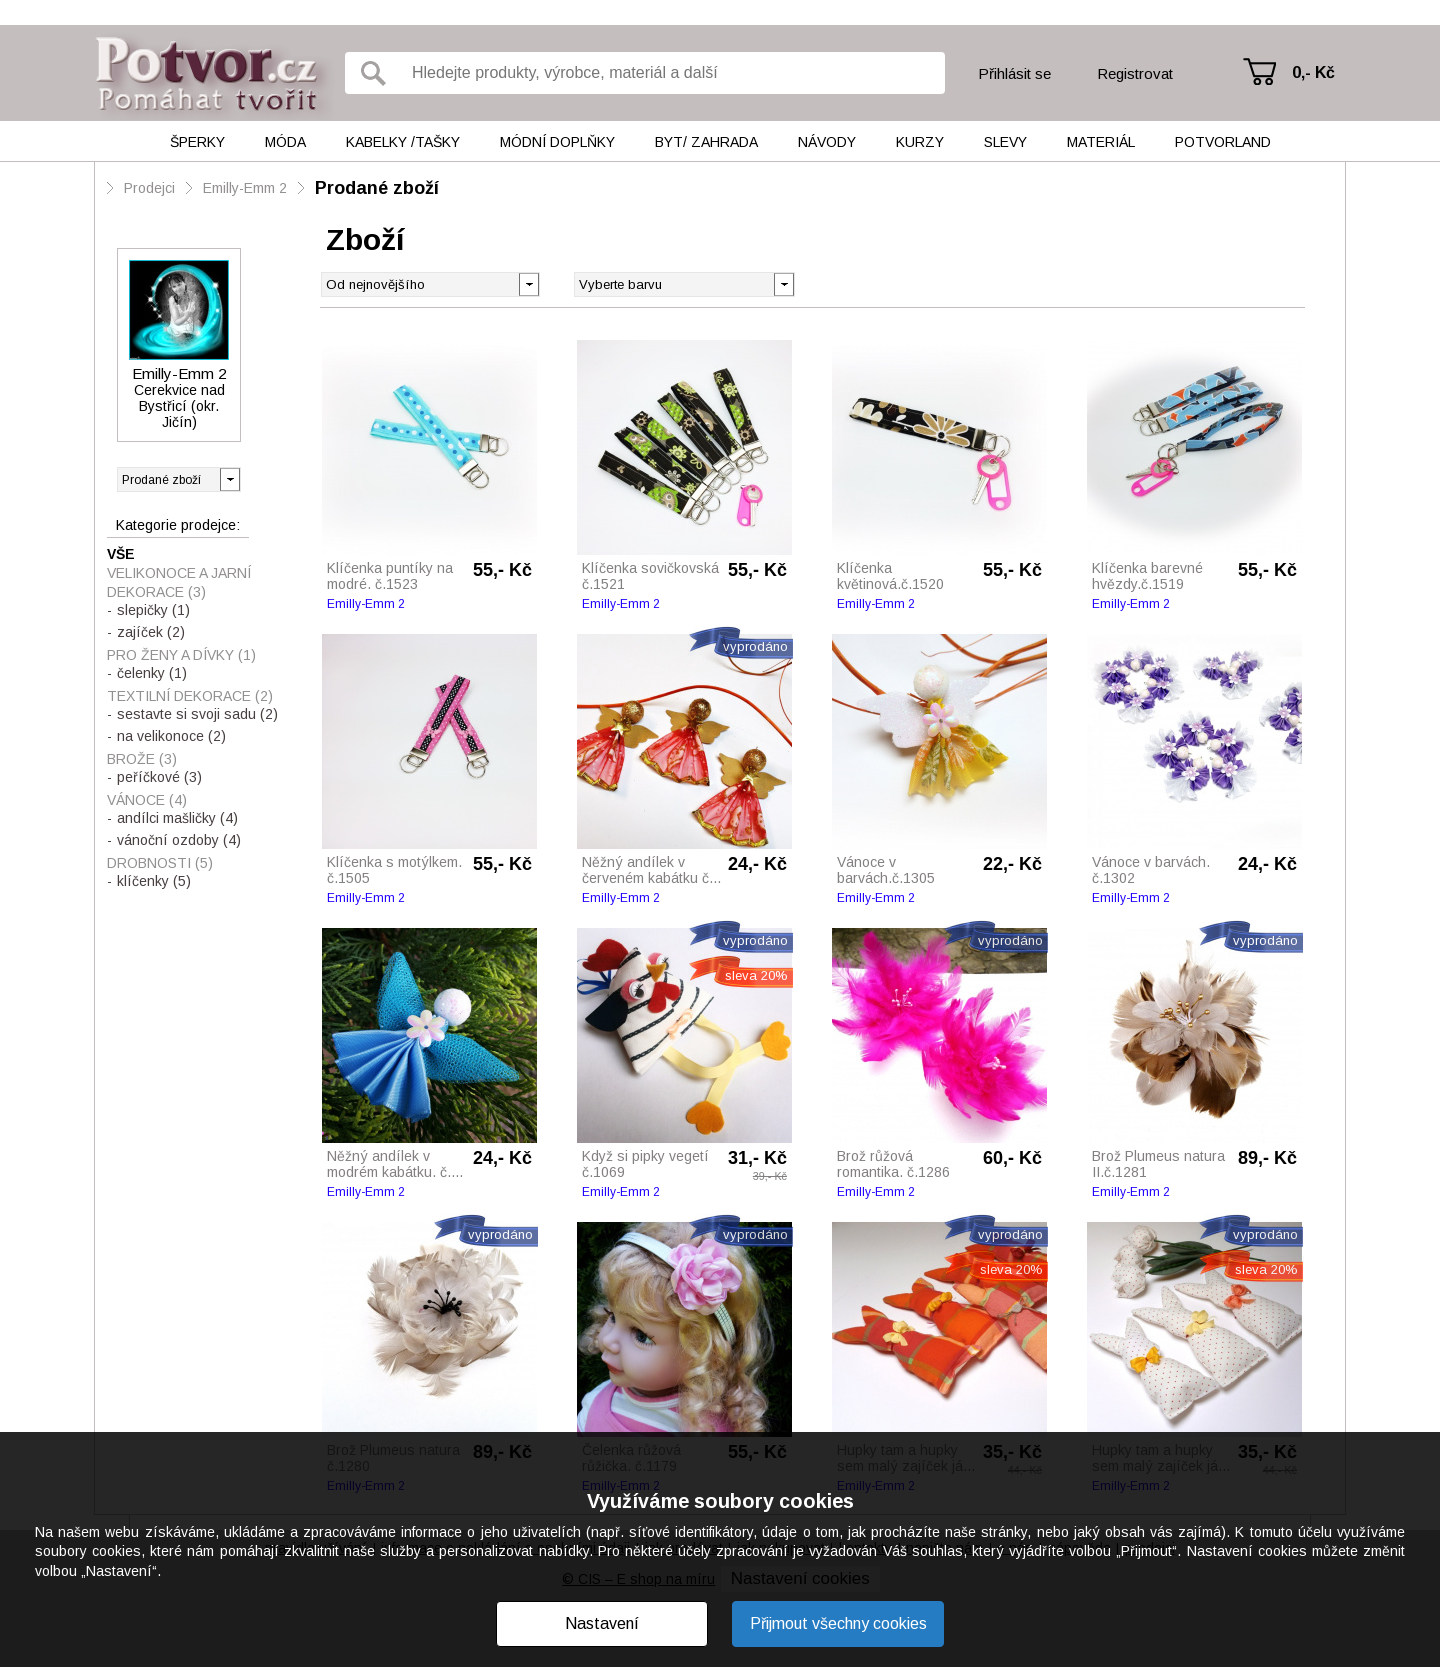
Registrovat (1135, 73)
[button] (783, 283)
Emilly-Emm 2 (245, 188)
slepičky (153, 610)
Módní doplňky (557, 142)
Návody (827, 142)
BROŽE (142, 759)
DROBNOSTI (160, 863)
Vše (121, 554)
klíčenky (154, 881)
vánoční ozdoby (179, 840)
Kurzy (920, 142)
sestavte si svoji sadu (197, 714)
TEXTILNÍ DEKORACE (190, 696)
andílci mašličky (177, 818)
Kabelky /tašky (403, 142)
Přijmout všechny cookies (838, 1623)
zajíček (151, 632)
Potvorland (1223, 142)
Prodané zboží (377, 188)
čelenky (152, 673)
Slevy (1005, 142)
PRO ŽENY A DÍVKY (181, 655)
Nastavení (602, 1623)
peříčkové (159, 777)
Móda (285, 142)
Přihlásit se (1014, 73)
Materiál (1101, 142)
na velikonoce (171, 736)
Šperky (197, 142)
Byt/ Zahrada (706, 142)
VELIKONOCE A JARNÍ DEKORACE (179, 582)
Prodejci (149, 188)
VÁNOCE (147, 800)
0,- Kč (1313, 72)
